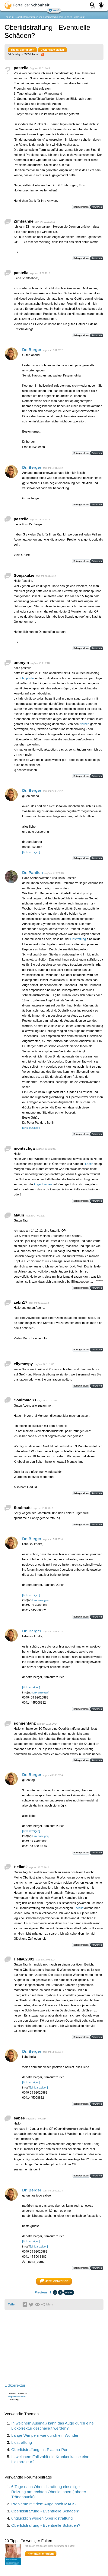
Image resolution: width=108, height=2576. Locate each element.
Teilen (12, 2304)
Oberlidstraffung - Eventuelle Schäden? (45, 2511)
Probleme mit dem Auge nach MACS (43, 2504)
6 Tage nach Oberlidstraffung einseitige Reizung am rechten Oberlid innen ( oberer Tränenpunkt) (48, 2492)
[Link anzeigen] (31, 852)
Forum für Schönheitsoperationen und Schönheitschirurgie (34, 17)
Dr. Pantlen (32, 872)
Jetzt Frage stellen (52, 49)
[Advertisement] (54, 2347)
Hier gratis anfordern (41, 2553)
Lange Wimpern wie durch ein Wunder (44, 2435)
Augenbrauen (43, 1184)
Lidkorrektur (15, 2385)
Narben (84, 724)
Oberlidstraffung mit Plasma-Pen (39, 2449)
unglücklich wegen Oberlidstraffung (42, 2518)
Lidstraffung (78, 939)
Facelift (79, 1908)
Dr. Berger (31, 349)
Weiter (69, 2292)
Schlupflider (26, 678)
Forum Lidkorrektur (74, 17)
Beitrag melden (81, 207)
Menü (54, 10)
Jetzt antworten (54, 2281)
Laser (89, 1163)
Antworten (97, 207)
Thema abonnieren (22, 49)
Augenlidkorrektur (17, 2396)
